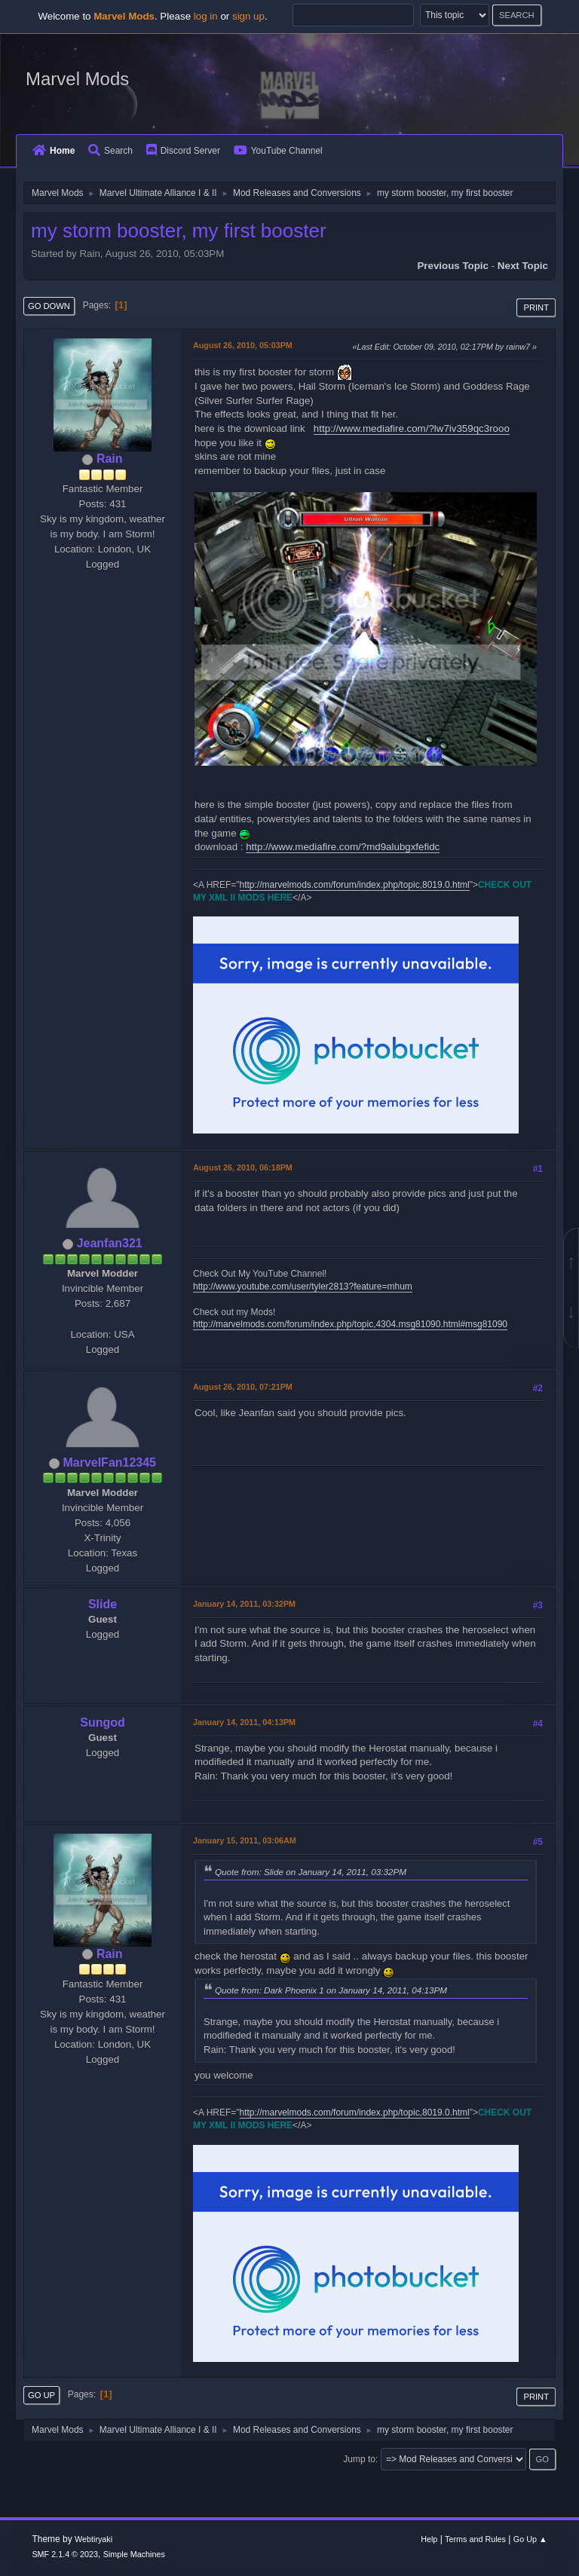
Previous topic (453, 265)
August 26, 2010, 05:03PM (243, 345)
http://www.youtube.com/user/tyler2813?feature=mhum (302, 1286)
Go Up (41, 2395)
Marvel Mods (77, 79)
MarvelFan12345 (109, 1462)
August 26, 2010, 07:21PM (243, 1386)
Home (53, 150)
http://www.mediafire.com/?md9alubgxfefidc (343, 846)
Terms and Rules (475, 2539)
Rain (109, 458)
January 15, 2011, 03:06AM (244, 1840)
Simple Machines (134, 2554)
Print (536, 307)
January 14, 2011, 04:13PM (244, 1722)
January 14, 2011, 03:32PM (244, 1603)
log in (206, 16)
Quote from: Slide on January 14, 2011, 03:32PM (310, 1872)
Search (110, 150)
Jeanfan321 (109, 1243)
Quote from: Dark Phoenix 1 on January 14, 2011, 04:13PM (331, 1990)
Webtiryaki (93, 2539)
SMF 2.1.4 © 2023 (65, 2554)
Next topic (523, 265)
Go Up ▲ (530, 2539)
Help (429, 2539)
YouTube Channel (278, 150)
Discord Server (183, 150)
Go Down (49, 306)
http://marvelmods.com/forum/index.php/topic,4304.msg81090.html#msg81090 (350, 1324)
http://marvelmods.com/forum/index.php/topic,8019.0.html (355, 885)
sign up (248, 16)
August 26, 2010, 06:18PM (243, 1167)
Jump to (359, 2459)
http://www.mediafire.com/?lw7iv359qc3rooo (412, 428)
